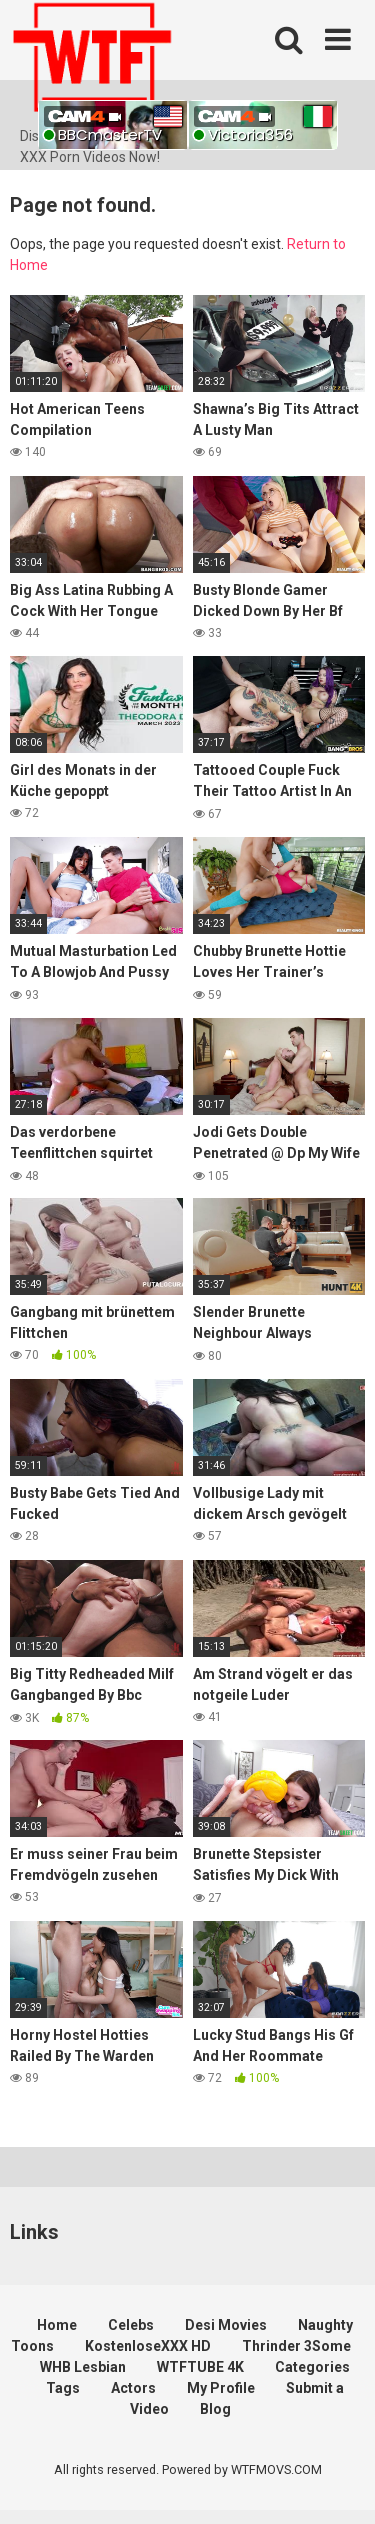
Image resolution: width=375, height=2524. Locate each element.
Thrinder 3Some (296, 2346)
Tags (63, 2388)
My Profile (221, 2388)
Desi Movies (226, 2325)
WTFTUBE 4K (200, 2367)
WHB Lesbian (83, 2367)
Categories (312, 2367)
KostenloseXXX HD (148, 2346)
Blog (215, 2409)
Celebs (131, 2325)
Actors (133, 2388)
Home (57, 2325)
